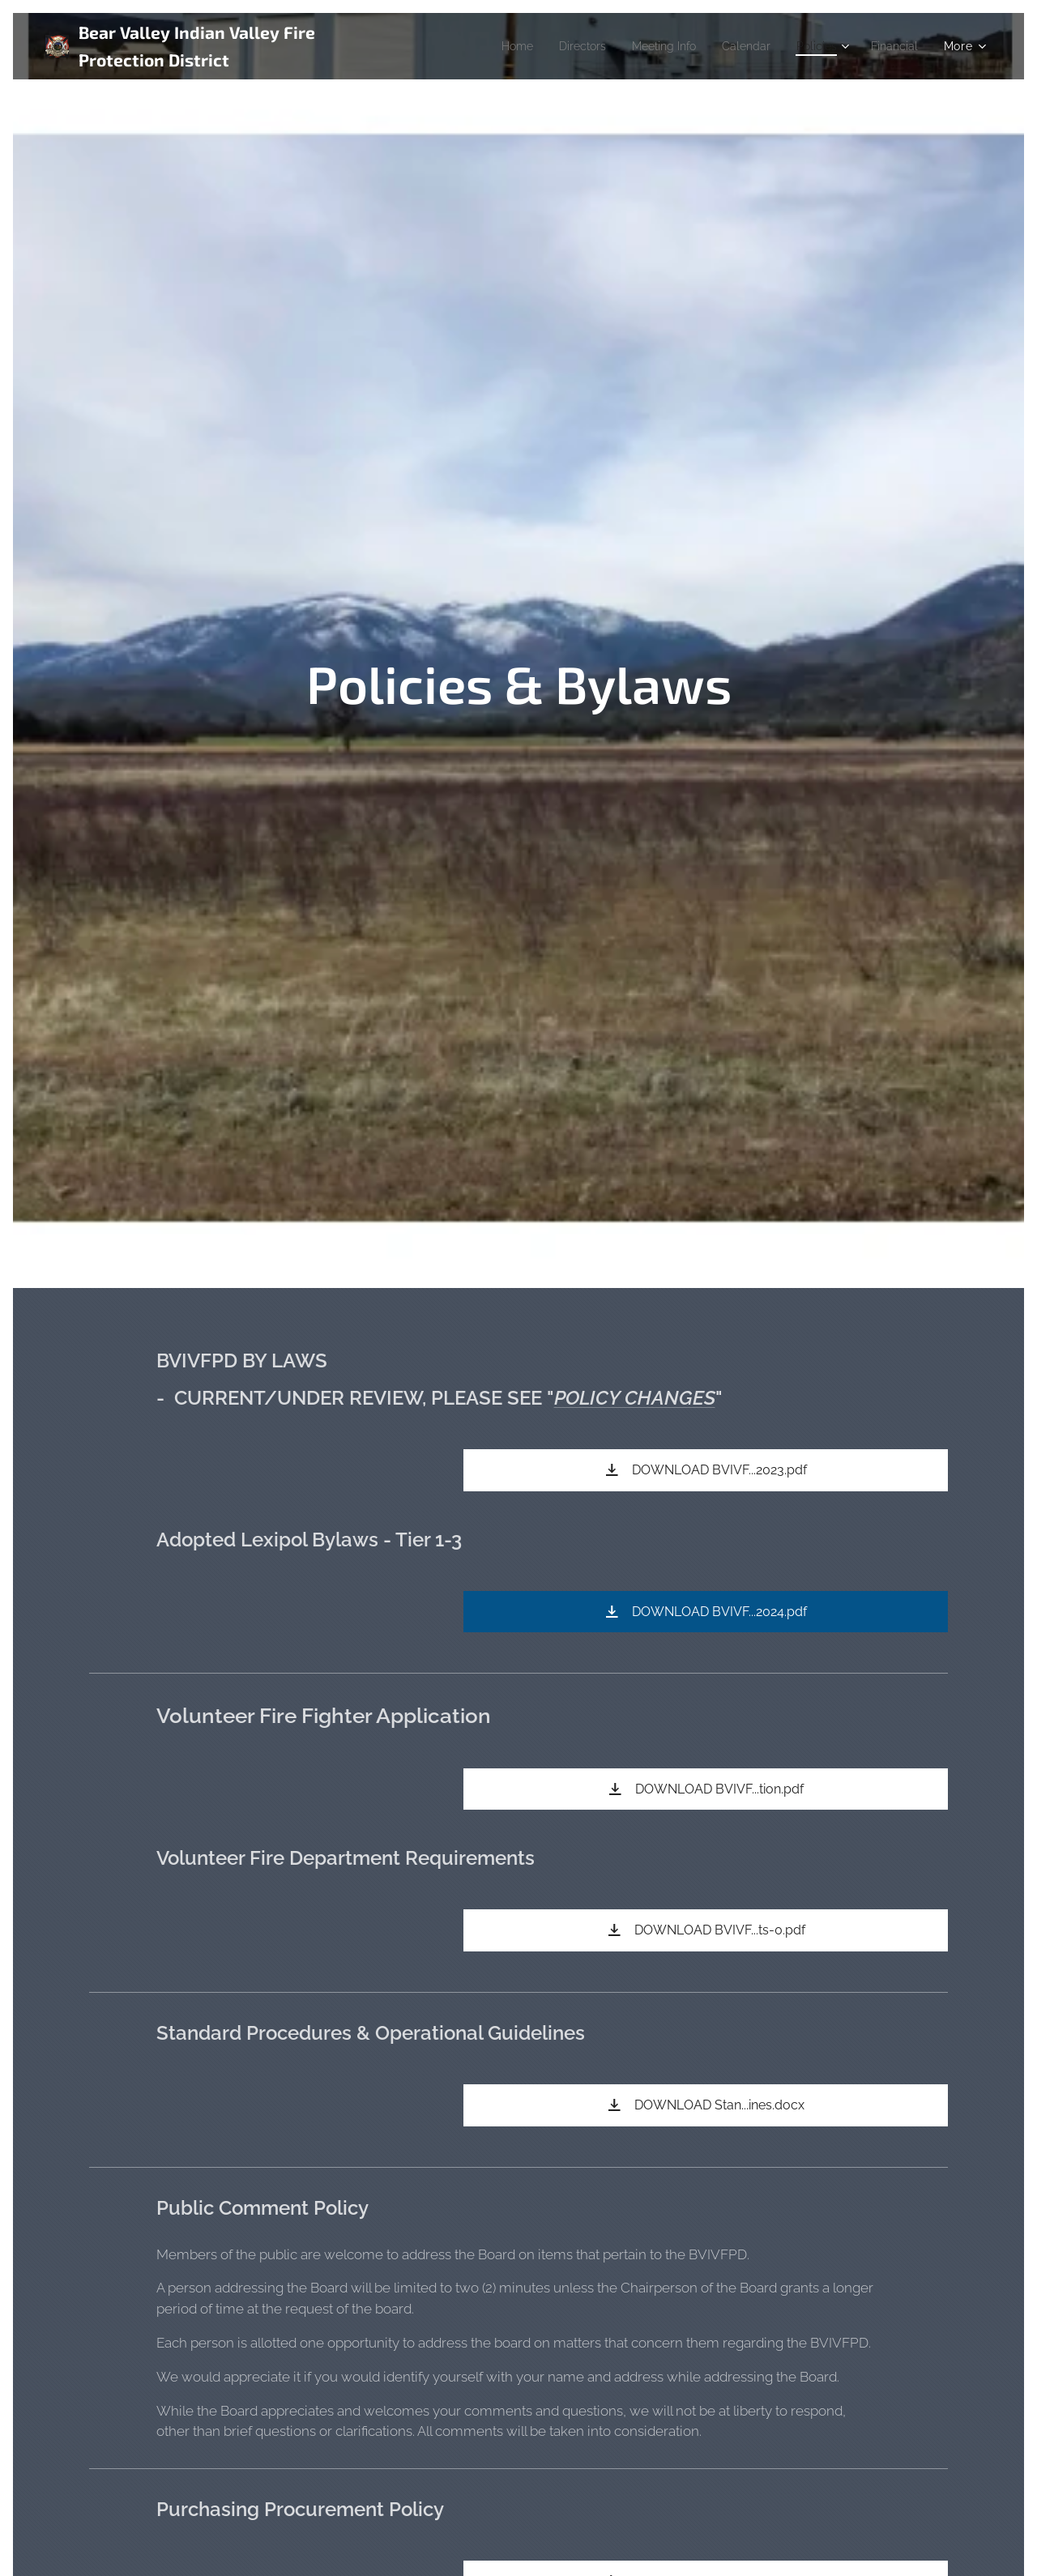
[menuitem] (486, 46)
